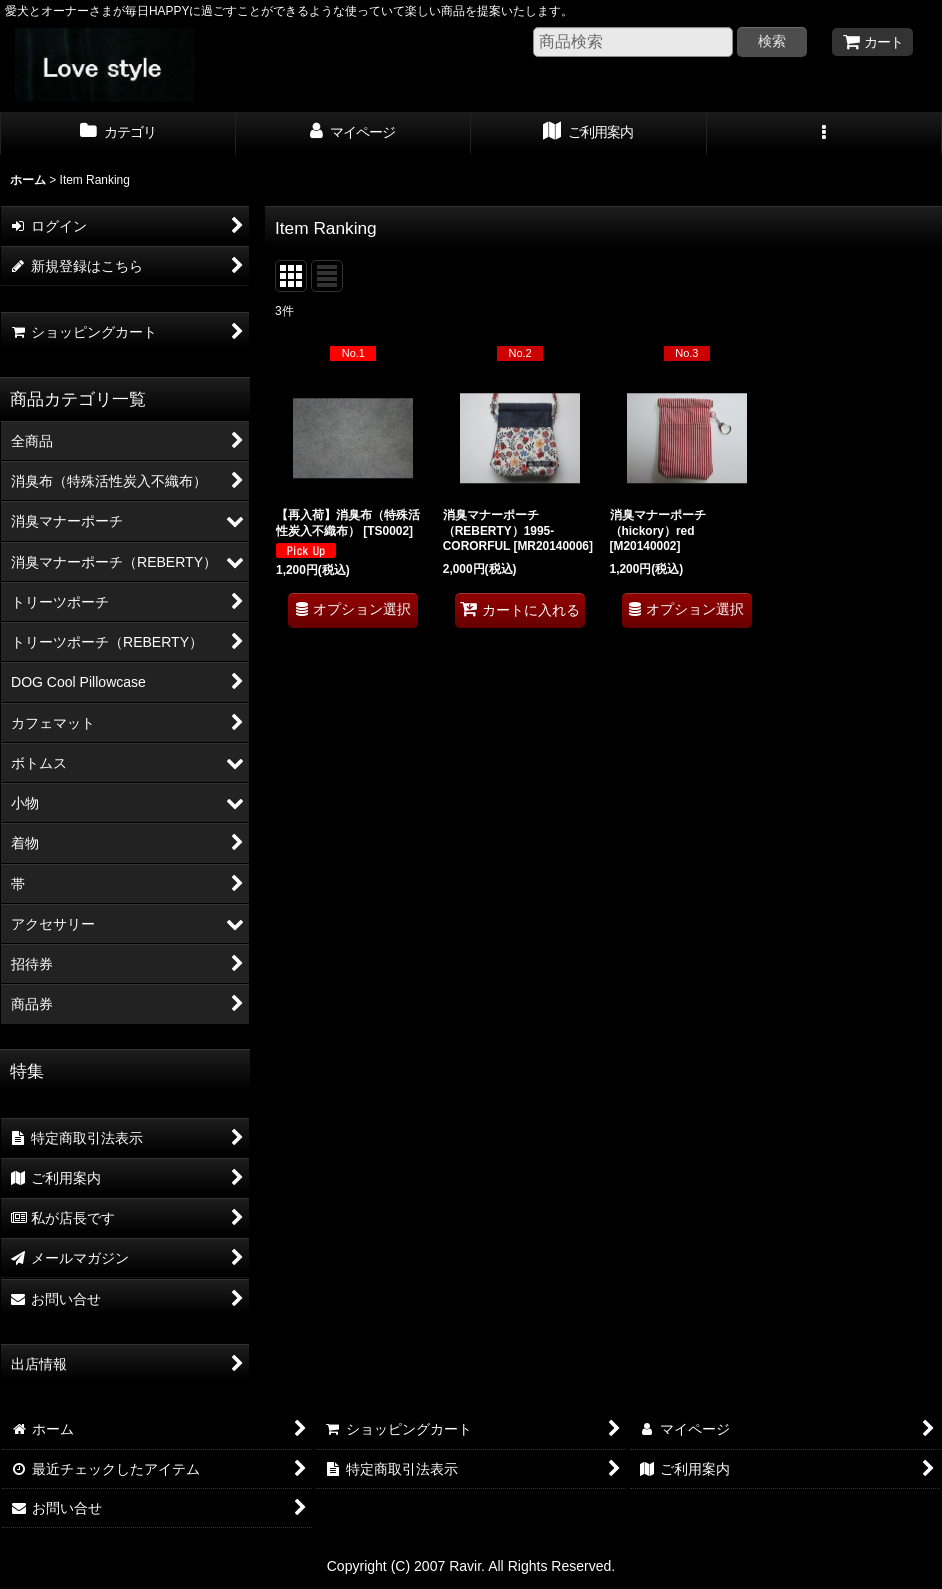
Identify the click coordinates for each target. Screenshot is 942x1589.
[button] (825, 134)
